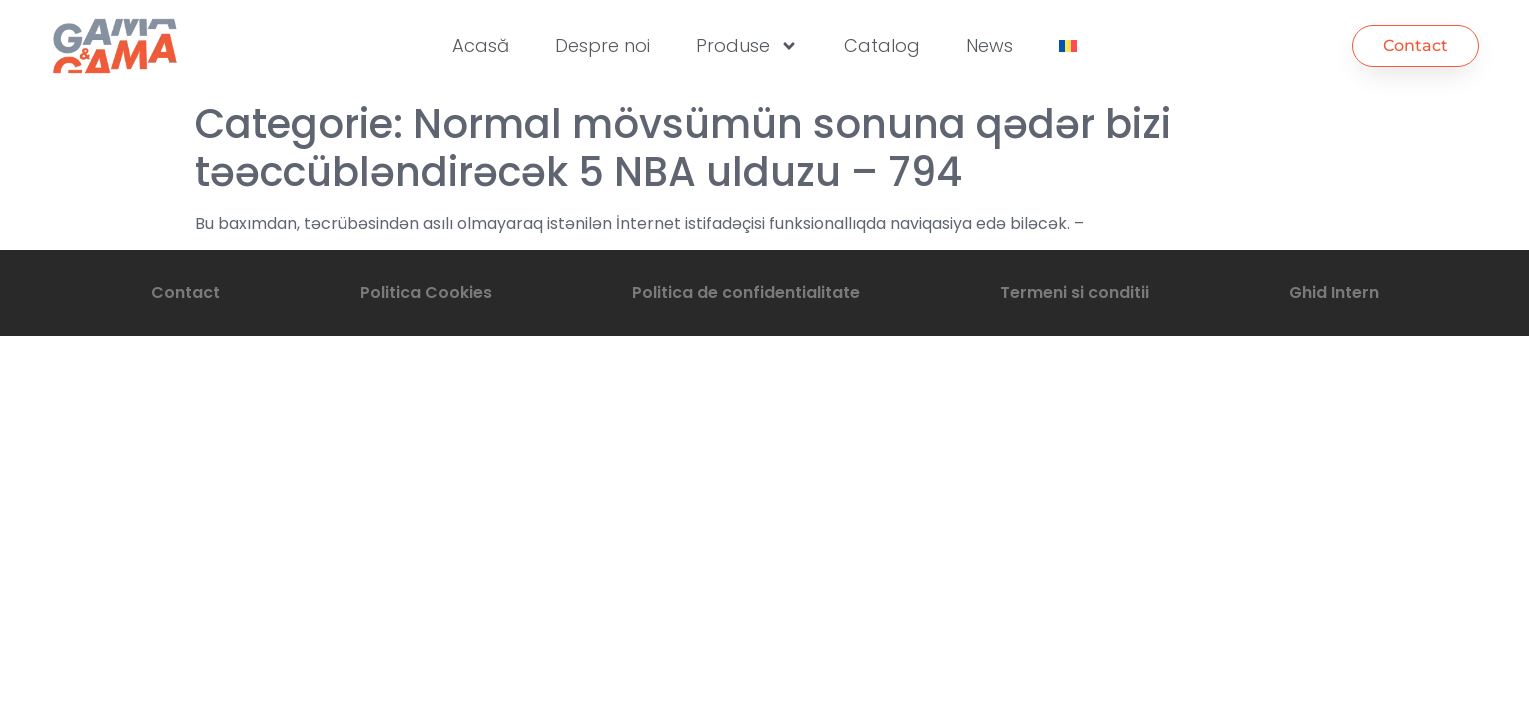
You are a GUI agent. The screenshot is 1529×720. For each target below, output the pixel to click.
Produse (747, 46)
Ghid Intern (1334, 292)
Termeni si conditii (1074, 292)
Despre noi (602, 45)
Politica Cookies (426, 292)
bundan (1118, 223)
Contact (185, 292)
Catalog (882, 45)
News (989, 45)
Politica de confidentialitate (746, 292)
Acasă (480, 45)
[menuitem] (1068, 46)
